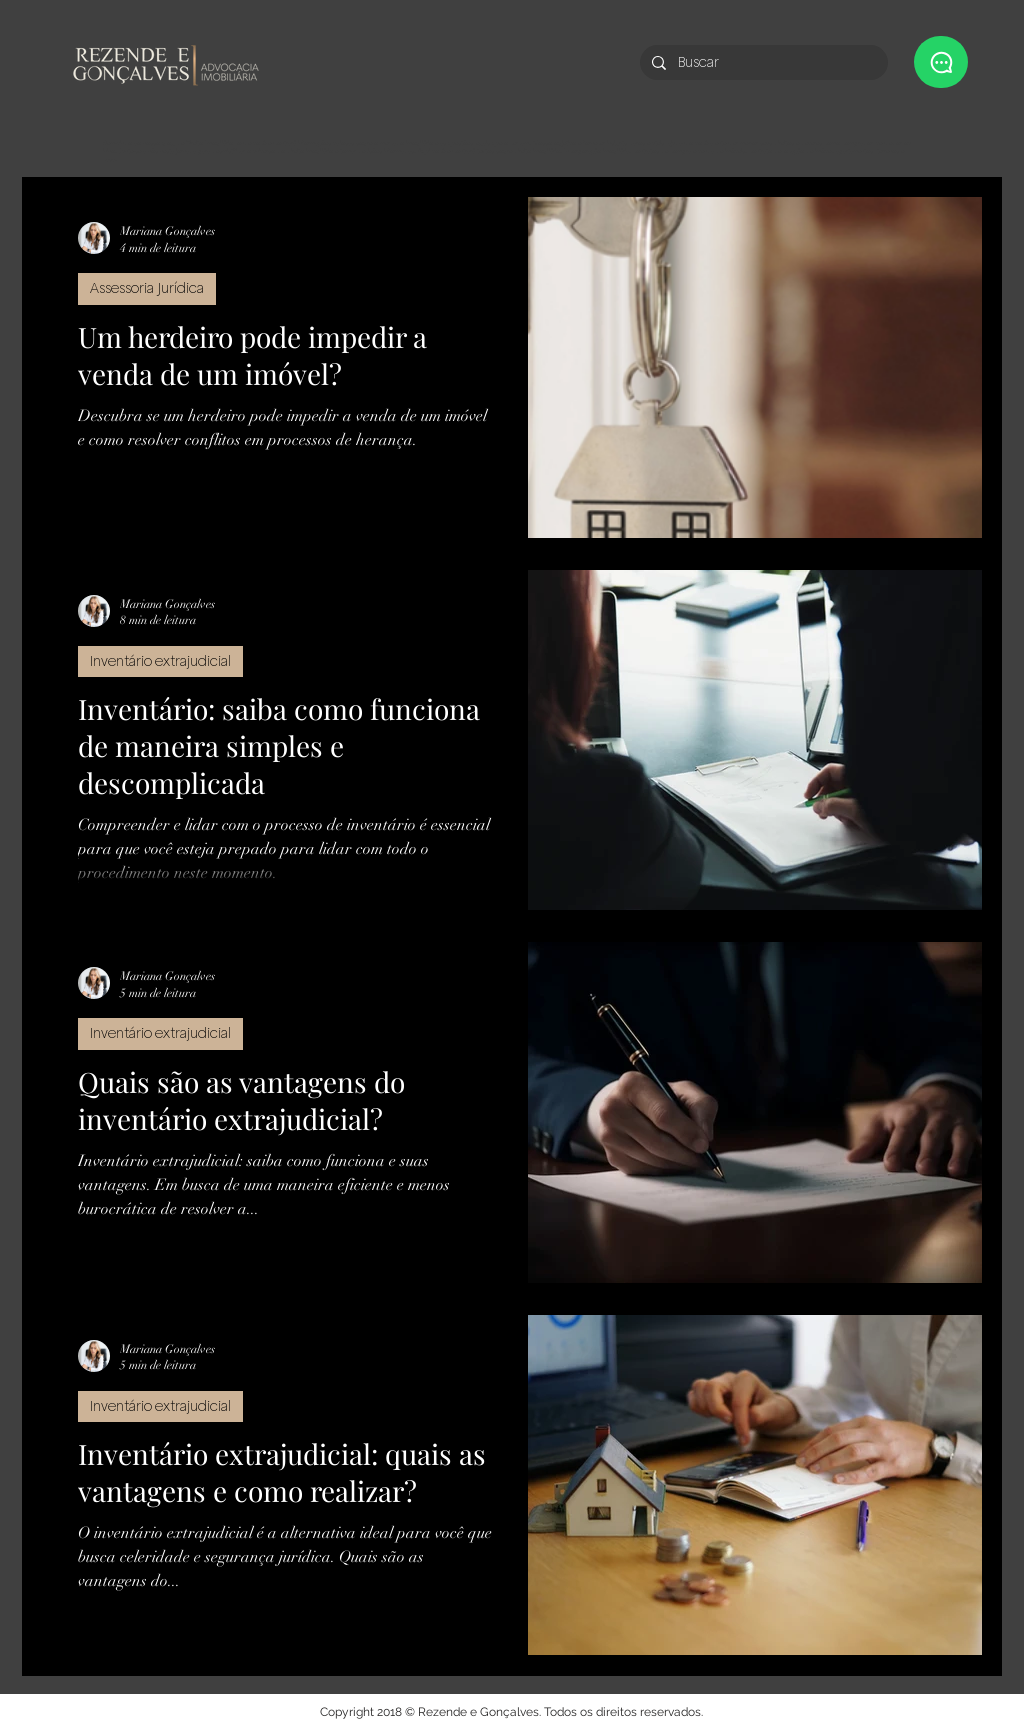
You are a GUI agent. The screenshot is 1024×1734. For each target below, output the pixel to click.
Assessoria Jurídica (147, 288)
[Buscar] (762, 62)
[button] (941, 62)
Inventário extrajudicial (160, 661)
